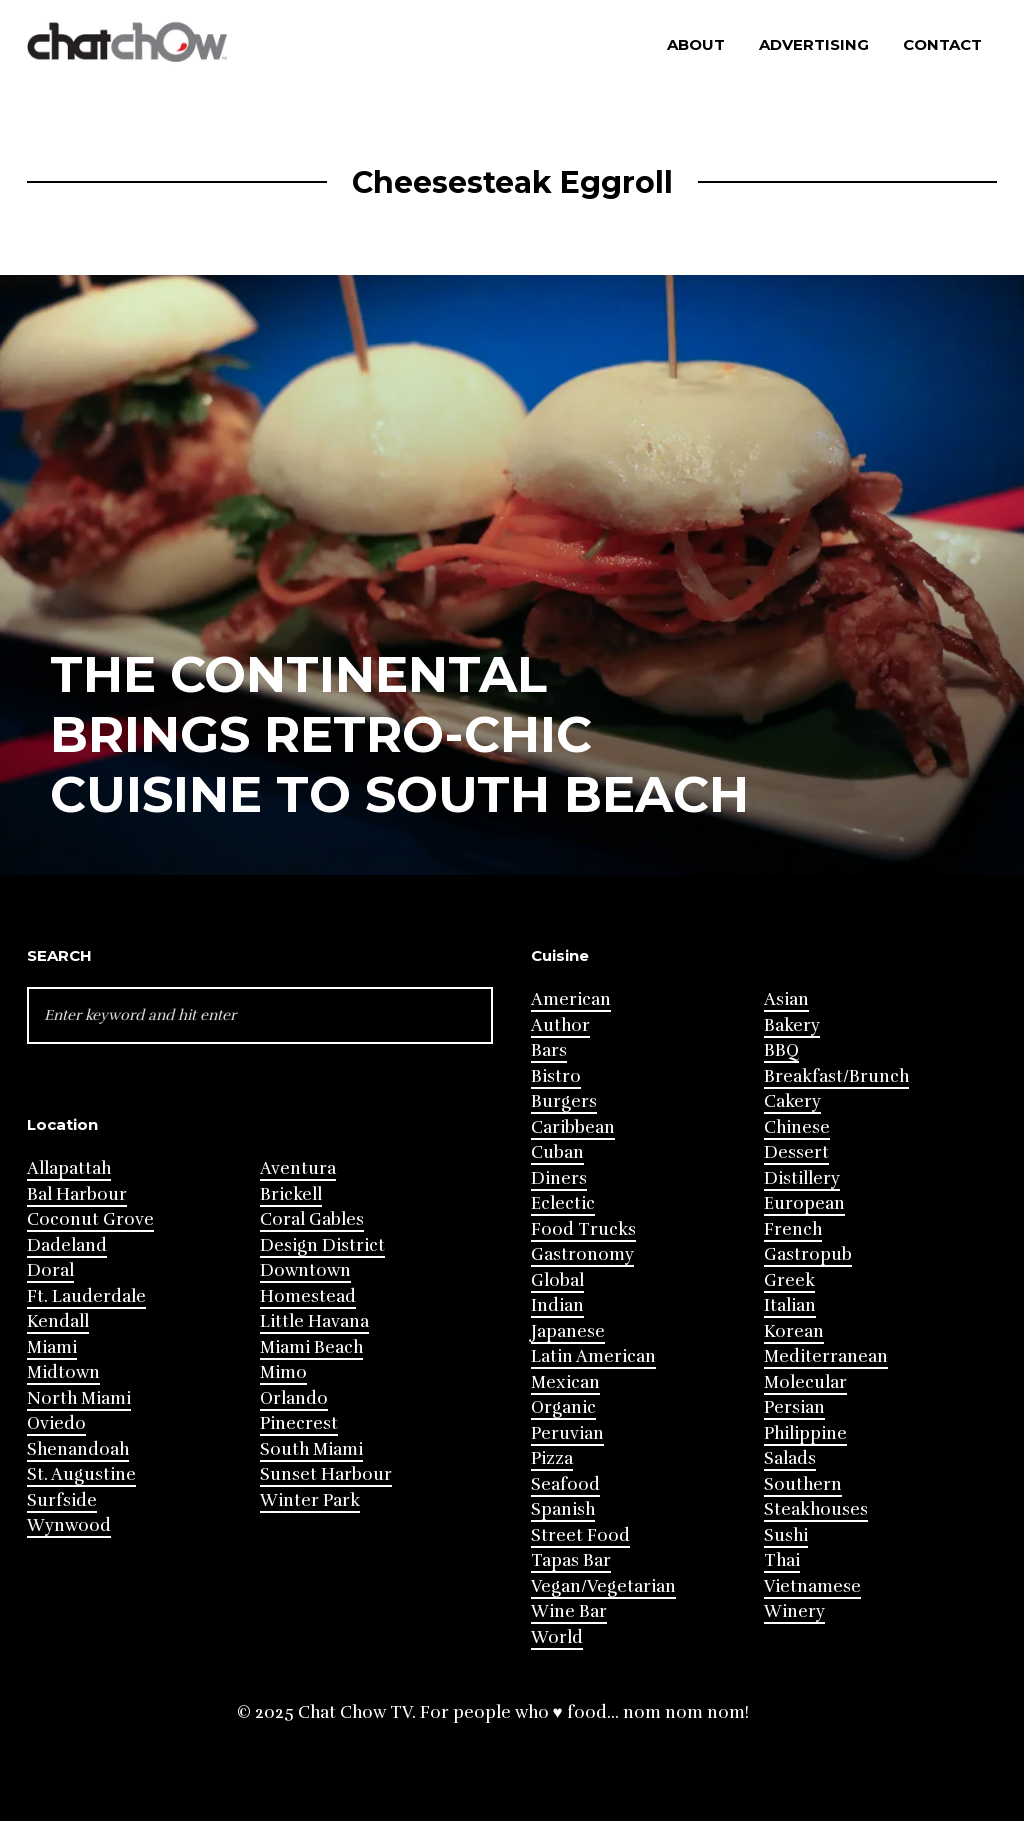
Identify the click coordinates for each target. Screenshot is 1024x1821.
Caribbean (573, 1127)
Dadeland (67, 1245)
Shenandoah (78, 1449)
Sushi (786, 1535)
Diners (559, 1178)
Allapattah (69, 1168)
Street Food (580, 1535)
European (804, 1203)
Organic (563, 1407)
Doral (50, 1270)
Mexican (565, 1382)
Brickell (291, 1194)
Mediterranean (826, 1356)
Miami (52, 1347)
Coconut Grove (90, 1219)
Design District (322, 1245)
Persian (794, 1407)
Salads (790, 1458)
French (793, 1229)
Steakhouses (816, 1509)
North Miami (79, 1398)
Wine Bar (569, 1611)
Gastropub (808, 1254)
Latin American (593, 1356)
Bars (549, 1050)
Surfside (62, 1500)
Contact (942, 44)
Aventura (298, 1168)
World (557, 1637)
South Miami (311, 1449)
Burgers (564, 1101)
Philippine (805, 1433)
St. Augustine (81, 1474)
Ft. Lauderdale (86, 1296)
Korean (794, 1331)
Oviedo (56, 1423)
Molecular (805, 1382)
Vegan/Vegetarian (603, 1586)
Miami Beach (311, 1347)
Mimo (283, 1372)
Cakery (792, 1101)
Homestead (308, 1296)
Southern (803, 1484)
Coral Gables (312, 1219)
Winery (794, 1611)
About (696, 44)
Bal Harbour (77, 1194)
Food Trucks (583, 1229)
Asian (786, 999)
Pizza (552, 1458)
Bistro (556, 1076)
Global (557, 1280)
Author (560, 1025)
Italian (790, 1305)
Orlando (294, 1398)
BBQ (781, 1050)
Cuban (557, 1152)
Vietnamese (812, 1586)
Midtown (63, 1372)
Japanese (568, 1331)
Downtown (305, 1270)
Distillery (802, 1178)
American (571, 999)
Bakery (792, 1025)
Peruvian (567, 1433)
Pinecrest (299, 1423)
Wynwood (69, 1525)
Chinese (797, 1127)
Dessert (796, 1152)
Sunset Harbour (326, 1474)
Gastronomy (582, 1254)
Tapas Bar (571, 1560)
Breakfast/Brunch (836, 1076)
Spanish (563, 1509)
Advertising (814, 44)
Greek (789, 1280)
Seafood (565, 1484)
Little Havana (314, 1321)
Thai (782, 1560)
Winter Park (310, 1500)
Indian (557, 1305)
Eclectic (563, 1203)
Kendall (58, 1321)
